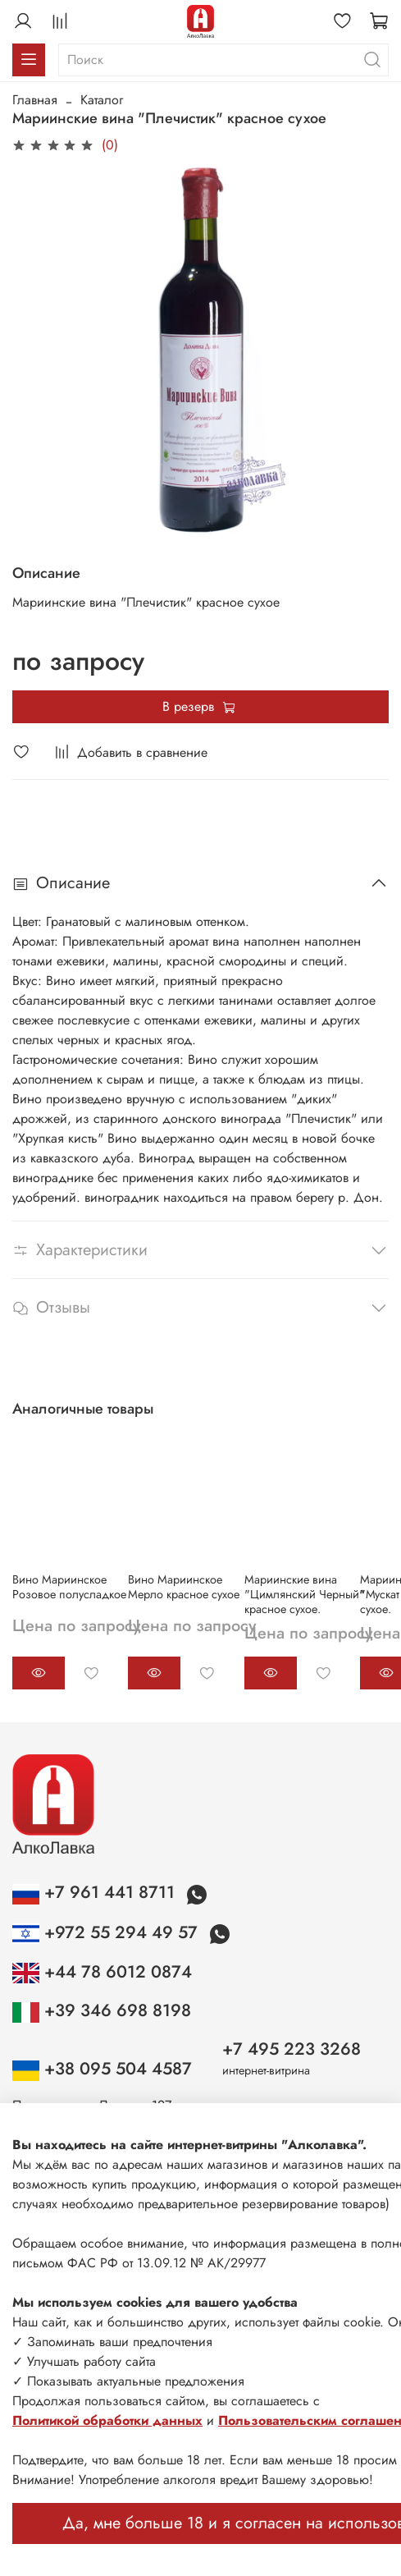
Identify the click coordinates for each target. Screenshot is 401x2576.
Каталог (101, 99)
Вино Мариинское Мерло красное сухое (183, 1586)
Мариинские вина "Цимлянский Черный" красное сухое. (304, 1594)
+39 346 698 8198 (101, 2010)
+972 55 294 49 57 (107, 1932)
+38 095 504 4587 (102, 2068)
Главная (34, 99)
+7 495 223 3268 (291, 2049)
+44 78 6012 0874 (102, 1972)
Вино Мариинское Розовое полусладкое (69, 1586)
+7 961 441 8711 (96, 1892)
